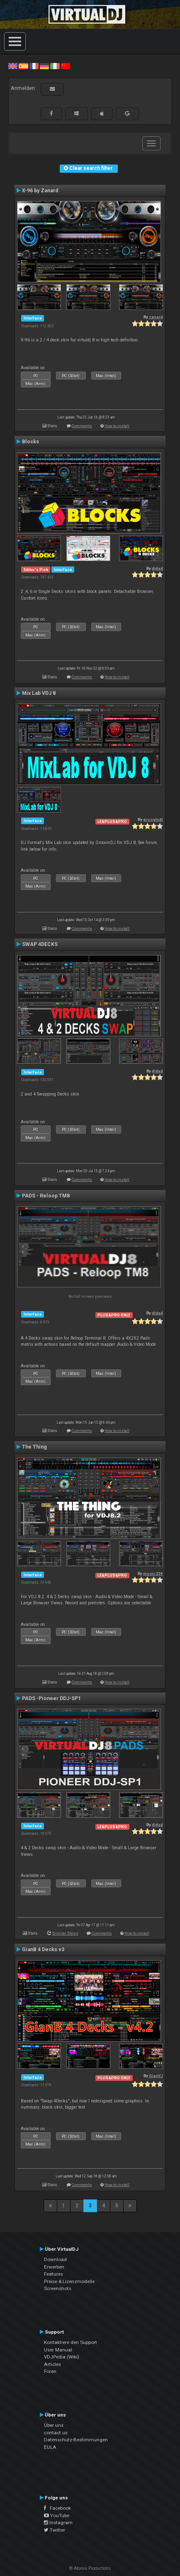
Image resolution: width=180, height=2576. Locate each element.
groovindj (153, 819)
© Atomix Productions (90, 2568)
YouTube (56, 2515)
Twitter (54, 2530)
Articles (52, 2364)
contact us (56, 2433)
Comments (82, 425)
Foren (50, 2371)
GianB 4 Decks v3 (43, 1949)
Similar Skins (65, 1933)
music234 (153, 1573)
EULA (50, 2447)
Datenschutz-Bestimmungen (76, 2440)
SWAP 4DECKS (40, 944)
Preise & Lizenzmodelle (69, 2281)
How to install (117, 425)
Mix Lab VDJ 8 (39, 693)
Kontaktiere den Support (70, 2342)
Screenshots (57, 2288)
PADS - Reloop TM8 (46, 1196)
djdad (157, 568)
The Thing (34, 1447)
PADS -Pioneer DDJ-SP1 (51, 1698)
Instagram (58, 2522)
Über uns (53, 2425)
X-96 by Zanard (40, 191)
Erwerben (54, 2267)
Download (55, 2259)
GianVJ (156, 2075)
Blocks (30, 442)
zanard (156, 316)
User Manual (58, 2350)
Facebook (57, 2508)
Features (53, 2274)
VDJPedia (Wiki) (61, 2357)
